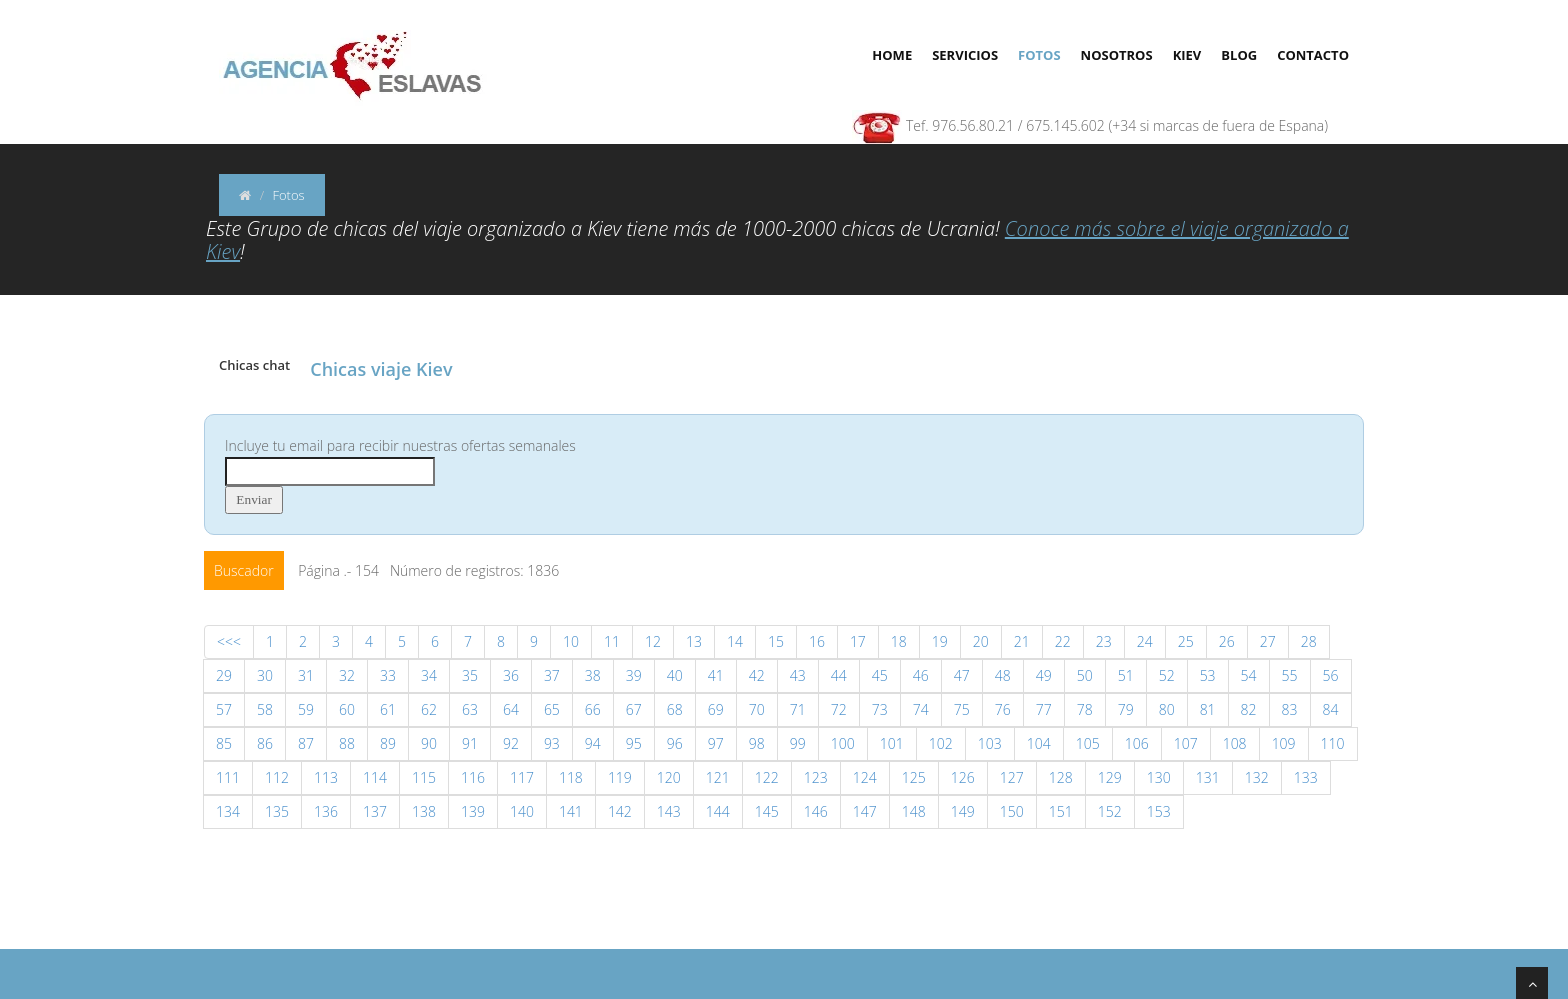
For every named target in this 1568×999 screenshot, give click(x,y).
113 (326, 777)
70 (757, 709)
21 (1022, 641)
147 (865, 811)
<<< (229, 641)
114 (375, 777)
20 (981, 641)
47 (962, 675)
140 (522, 811)
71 (798, 709)
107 (1186, 743)
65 (552, 709)
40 (675, 675)
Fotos (1039, 55)
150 (1012, 811)
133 (1306, 777)
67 (634, 709)
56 (1331, 675)
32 (347, 675)
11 (612, 641)
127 (1012, 777)
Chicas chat (254, 365)
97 (716, 743)
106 (1137, 743)
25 (1186, 641)
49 (1044, 675)
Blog (1239, 55)
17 (858, 641)
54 (1249, 675)
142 (620, 811)
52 (1167, 675)
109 (1284, 743)
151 (1061, 811)
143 (669, 811)
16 (817, 641)
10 (571, 641)
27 (1268, 641)
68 (675, 709)
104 (1039, 743)
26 (1227, 641)
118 (571, 777)
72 (839, 709)
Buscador (244, 570)
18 (899, 641)
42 (757, 675)
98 (757, 743)
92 (511, 743)
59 (306, 709)
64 (511, 709)
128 (1061, 777)
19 (940, 641)
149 (963, 811)
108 (1235, 743)
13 (694, 641)
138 (424, 811)
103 (990, 743)
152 (1110, 811)
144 (718, 811)
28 (1309, 641)
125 (914, 777)
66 (593, 709)
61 (388, 709)
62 (429, 709)
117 (522, 777)
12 (653, 641)
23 (1104, 641)
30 (265, 675)
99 (798, 743)
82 (1249, 709)
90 (429, 743)
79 (1126, 709)
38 (593, 675)
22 (1063, 641)
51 (1126, 675)
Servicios (965, 55)
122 (767, 777)
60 (347, 709)
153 (1159, 811)
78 (1085, 709)
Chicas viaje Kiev (381, 369)
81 (1208, 709)
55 (1290, 675)
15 (776, 641)
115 (424, 777)
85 (224, 743)
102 (941, 743)
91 (470, 743)
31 (306, 675)
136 (326, 811)
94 (593, 743)
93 (552, 743)
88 (347, 743)
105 (1088, 743)
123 (816, 777)
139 (473, 811)
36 (511, 675)
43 (798, 675)
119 (620, 777)
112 (277, 777)
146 (816, 811)
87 (306, 743)
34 (429, 675)
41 (716, 675)
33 (388, 675)
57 (224, 709)
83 (1290, 709)
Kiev (1187, 55)
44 (839, 675)
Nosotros (1117, 55)
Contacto (1313, 55)
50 (1085, 675)
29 (224, 675)
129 (1110, 777)
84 (1331, 709)
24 (1145, 641)
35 (470, 675)
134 (228, 811)
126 (963, 777)
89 (388, 743)
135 (277, 811)
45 (880, 675)
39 (634, 675)
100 (843, 743)
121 (718, 777)
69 (716, 709)
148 (914, 811)
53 (1208, 675)
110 (1333, 743)
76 (1003, 709)
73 (880, 709)
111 (228, 777)
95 (634, 743)
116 (473, 777)
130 (1159, 777)
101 (892, 743)
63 (470, 709)
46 (921, 675)
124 (865, 777)
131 (1208, 777)
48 (1003, 675)
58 (265, 709)
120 (669, 777)
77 (1044, 709)
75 (962, 709)
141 (571, 811)
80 (1167, 709)
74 (921, 709)
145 (767, 811)
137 (375, 811)
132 (1257, 777)
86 (265, 743)
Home (892, 55)
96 (675, 743)
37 (552, 675)
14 (735, 641)
